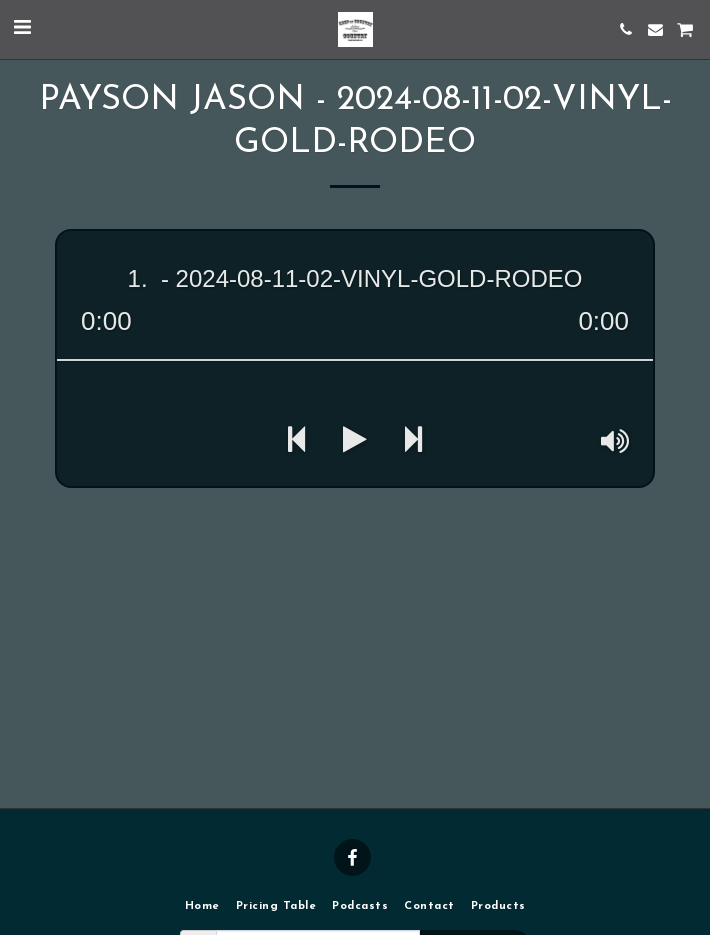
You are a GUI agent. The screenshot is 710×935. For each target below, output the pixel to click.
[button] (22, 29)
